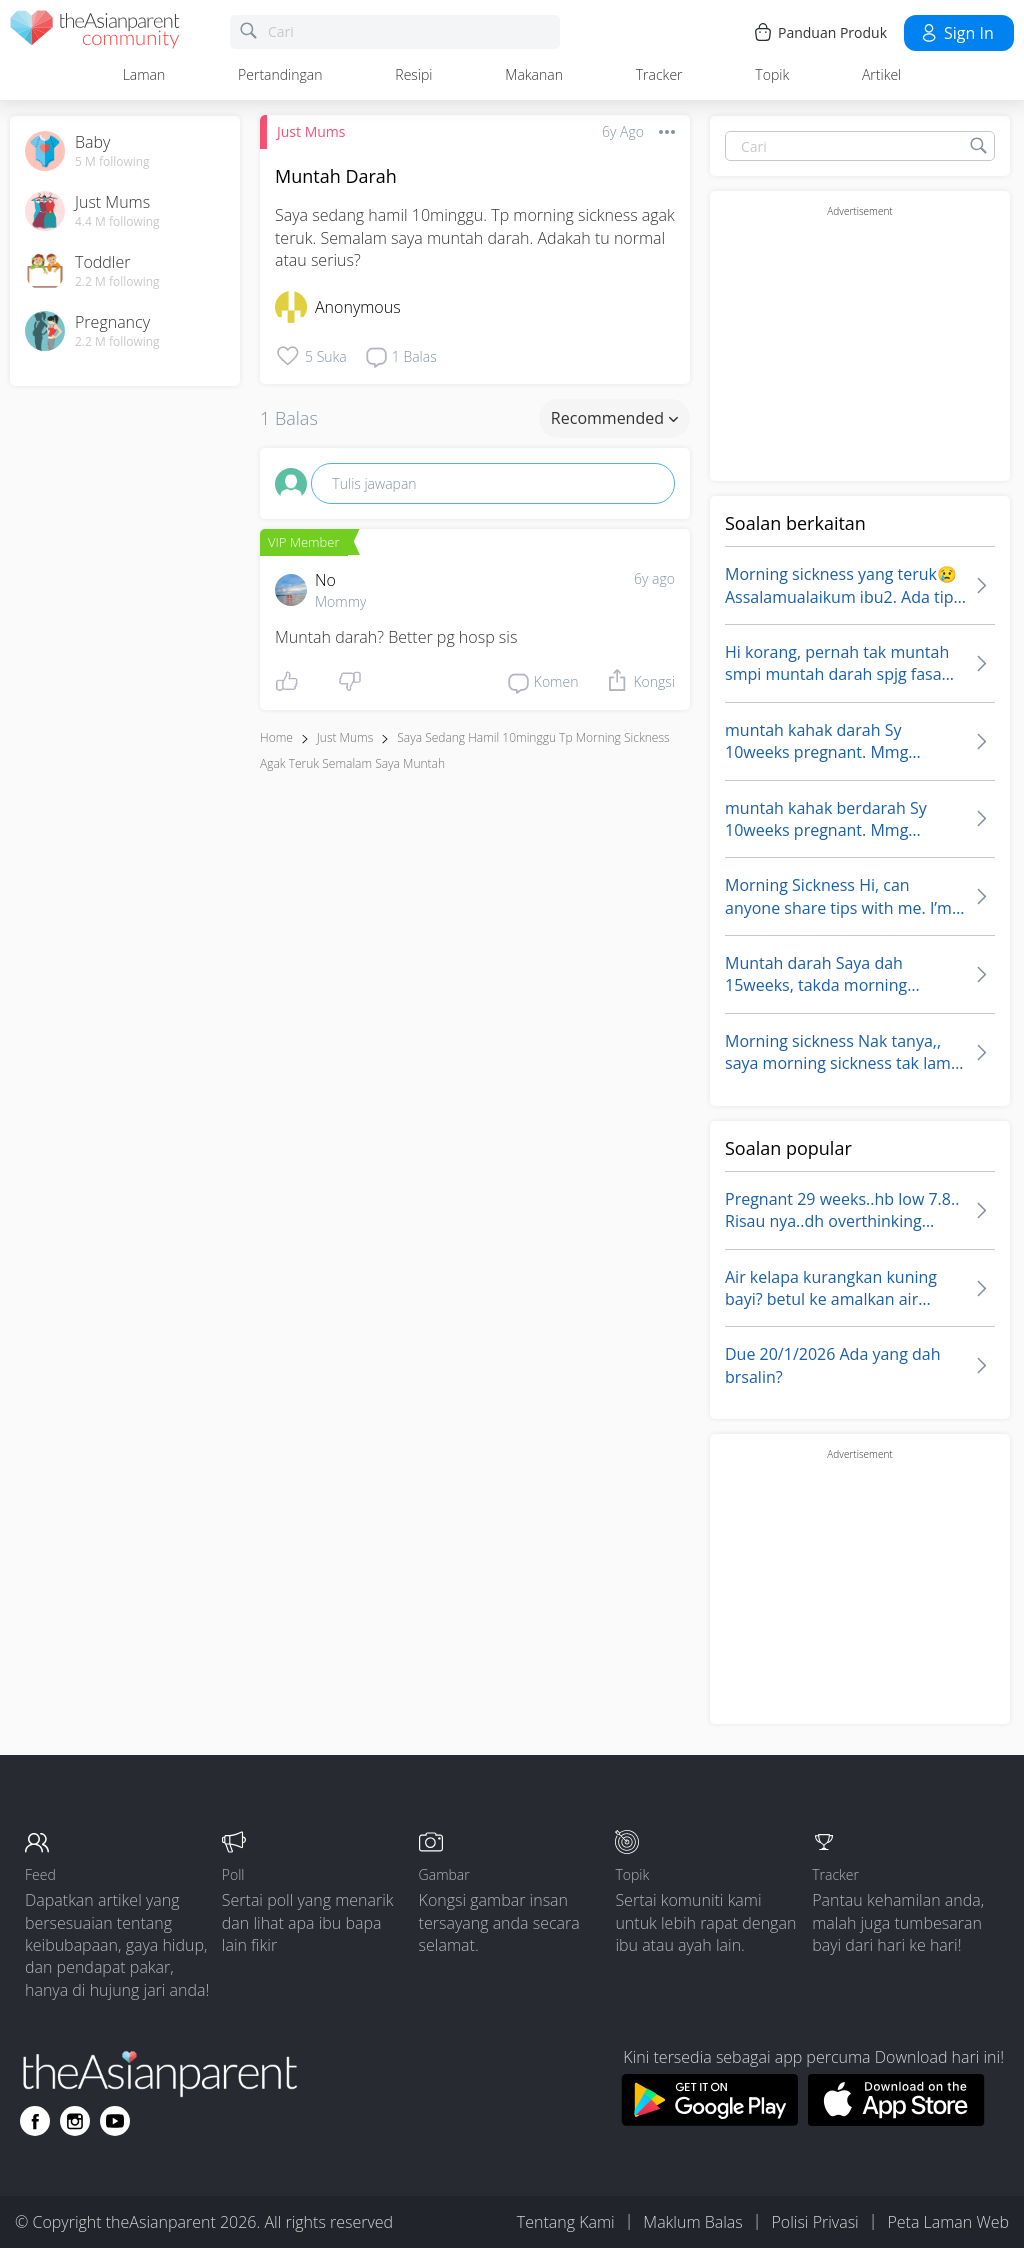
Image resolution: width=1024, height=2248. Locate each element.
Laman (144, 74)
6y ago (654, 578)
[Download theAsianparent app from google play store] (709, 2120)
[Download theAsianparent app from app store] (896, 2120)
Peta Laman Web (948, 2222)
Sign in (956, 33)
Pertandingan (280, 74)
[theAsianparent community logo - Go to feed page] (95, 32)
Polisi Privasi (814, 2222)
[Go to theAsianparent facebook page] (35, 2121)
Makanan (534, 74)
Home (276, 737)
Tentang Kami (566, 2222)
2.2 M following (117, 282)
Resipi (413, 74)
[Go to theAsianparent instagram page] (75, 2121)
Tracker (659, 74)
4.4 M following (117, 222)
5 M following (112, 162)
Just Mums (311, 131)
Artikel (881, 74)
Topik (772, 74)
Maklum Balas (692, 2222)
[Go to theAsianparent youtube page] (115, 2121)
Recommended (614, 418)
